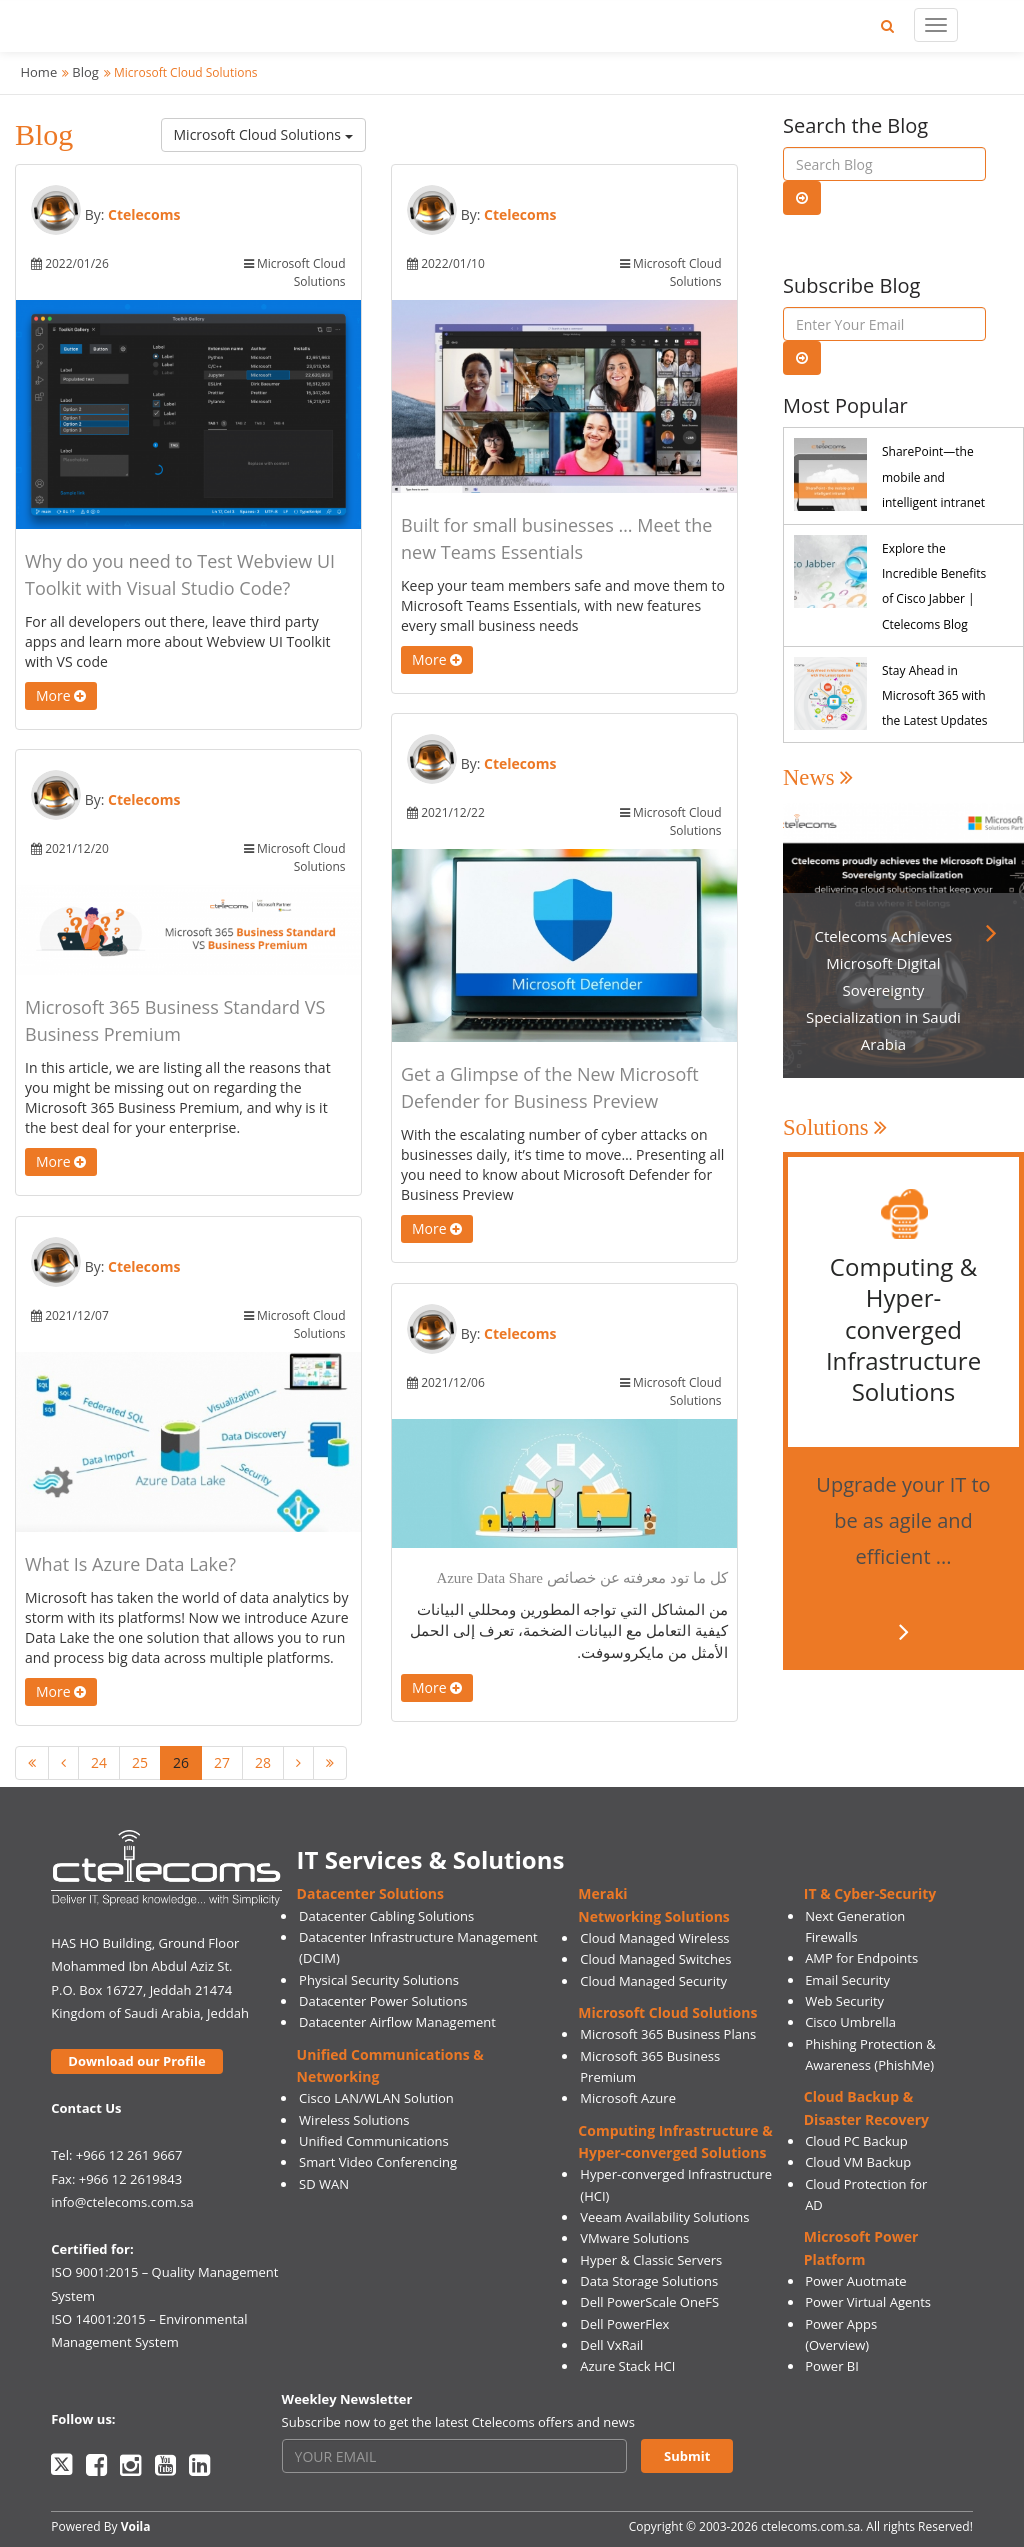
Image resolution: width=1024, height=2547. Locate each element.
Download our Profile (136, 2061)
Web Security (844, 2001)
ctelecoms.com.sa (810, 2526)
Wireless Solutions (354, 2120)
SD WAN (324, 2184)
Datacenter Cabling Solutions (386, 1916)
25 (140, 1762)
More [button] (61, 695)
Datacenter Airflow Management (397, 2022)
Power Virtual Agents (868, 2302)
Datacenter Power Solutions (383, 2001)
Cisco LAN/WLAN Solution (376, 2098)
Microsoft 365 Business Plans (668, 2034)
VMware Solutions (634, 2238)
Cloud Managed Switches (655, 1959)
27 (222, 1762)
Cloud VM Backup (858, 2162)
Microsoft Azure (628, 2098)
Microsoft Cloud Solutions (263, 134)
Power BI (832, 2366)
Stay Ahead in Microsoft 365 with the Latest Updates (934, 695)
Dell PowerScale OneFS (649, 2302)
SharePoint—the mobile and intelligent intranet (933, 476)
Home (38, 72)
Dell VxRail (611, 2345)
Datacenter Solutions (370, 1893)
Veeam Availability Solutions (664, 2217)
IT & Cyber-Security (870, 1893)
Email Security (847, 1980)
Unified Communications (374, 2141)
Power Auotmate (856, 2281)
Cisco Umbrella (850, 2022)
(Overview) (837, 2345)
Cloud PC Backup (856, 2141)
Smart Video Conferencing (378, 2162)
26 (181, 1762)
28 (263, 1762)
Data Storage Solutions (649, 2281)
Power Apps (841, 2324)
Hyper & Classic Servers (651, 2260)
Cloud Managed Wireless (654, 1938)
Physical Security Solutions (379, 1980)
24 (99, 1762)
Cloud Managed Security (653, 1981)
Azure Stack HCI (627, 2366)
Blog (85, 72)
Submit (687, 2456)
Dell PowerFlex (624, 2324)
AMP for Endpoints (861, 1958)
